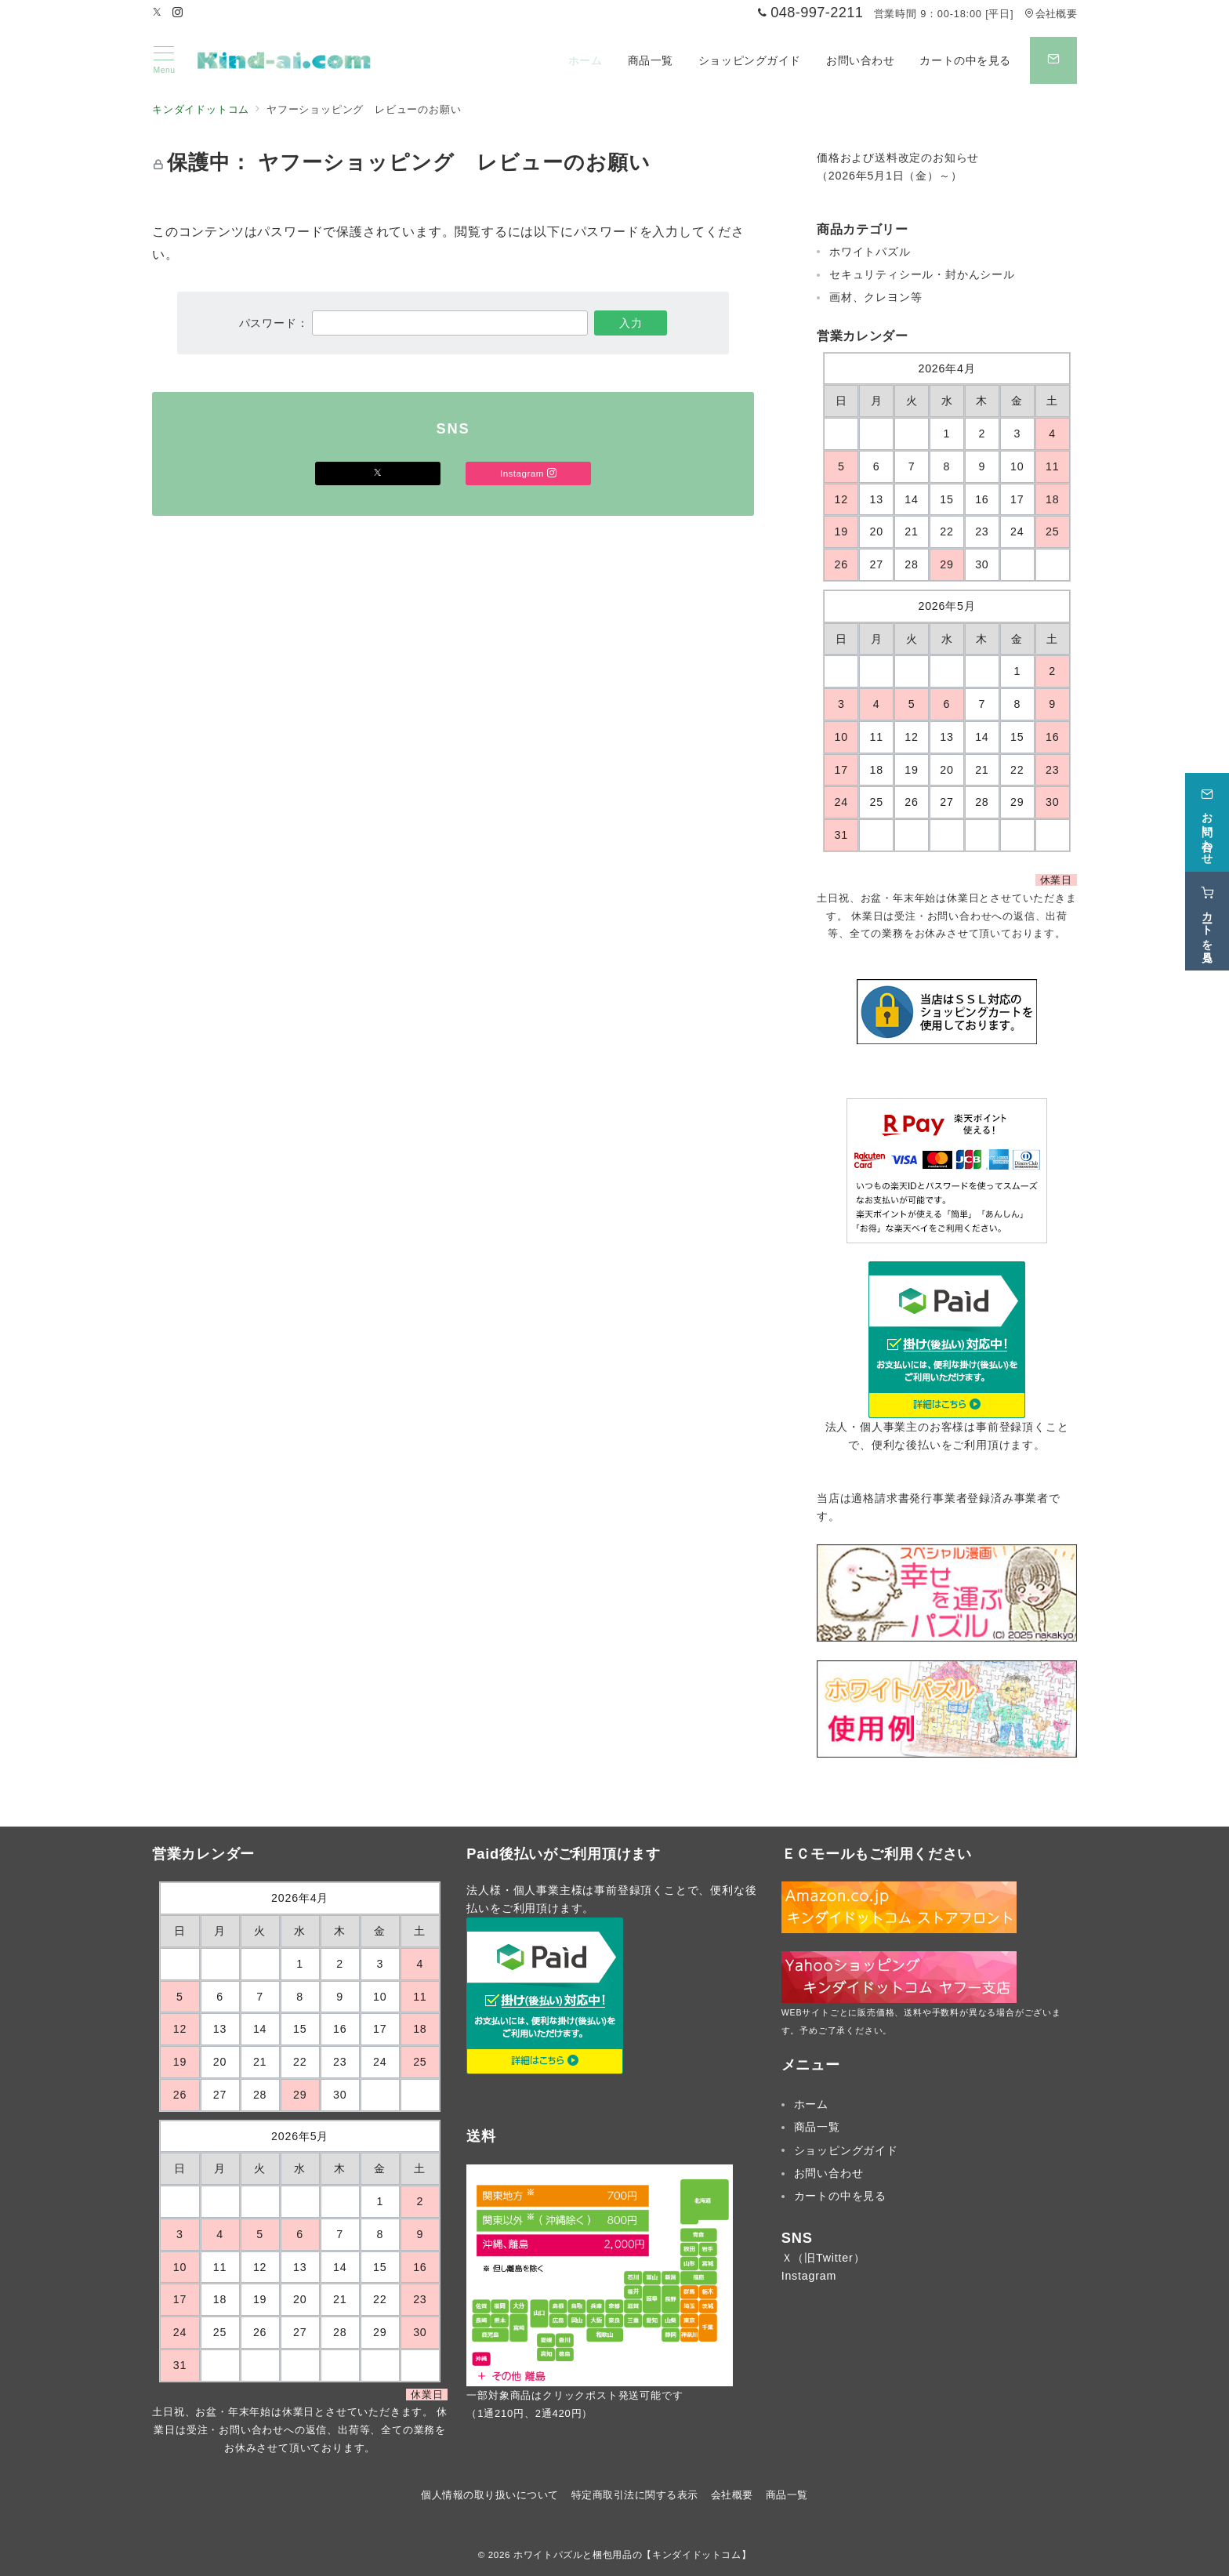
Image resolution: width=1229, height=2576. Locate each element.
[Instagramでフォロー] (177, 13)
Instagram (808, 2275)
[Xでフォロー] (377, 473)
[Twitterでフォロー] (157, 13)
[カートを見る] (1207, 912)
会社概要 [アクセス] (1050, 14)
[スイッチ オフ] (1053, 60)
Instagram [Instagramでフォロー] (528, 473)
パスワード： (414, 323)
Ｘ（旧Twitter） (823, 2257)
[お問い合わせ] (1207, 813)
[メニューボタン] (164, 60)
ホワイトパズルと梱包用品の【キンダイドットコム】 (632, 2554)
